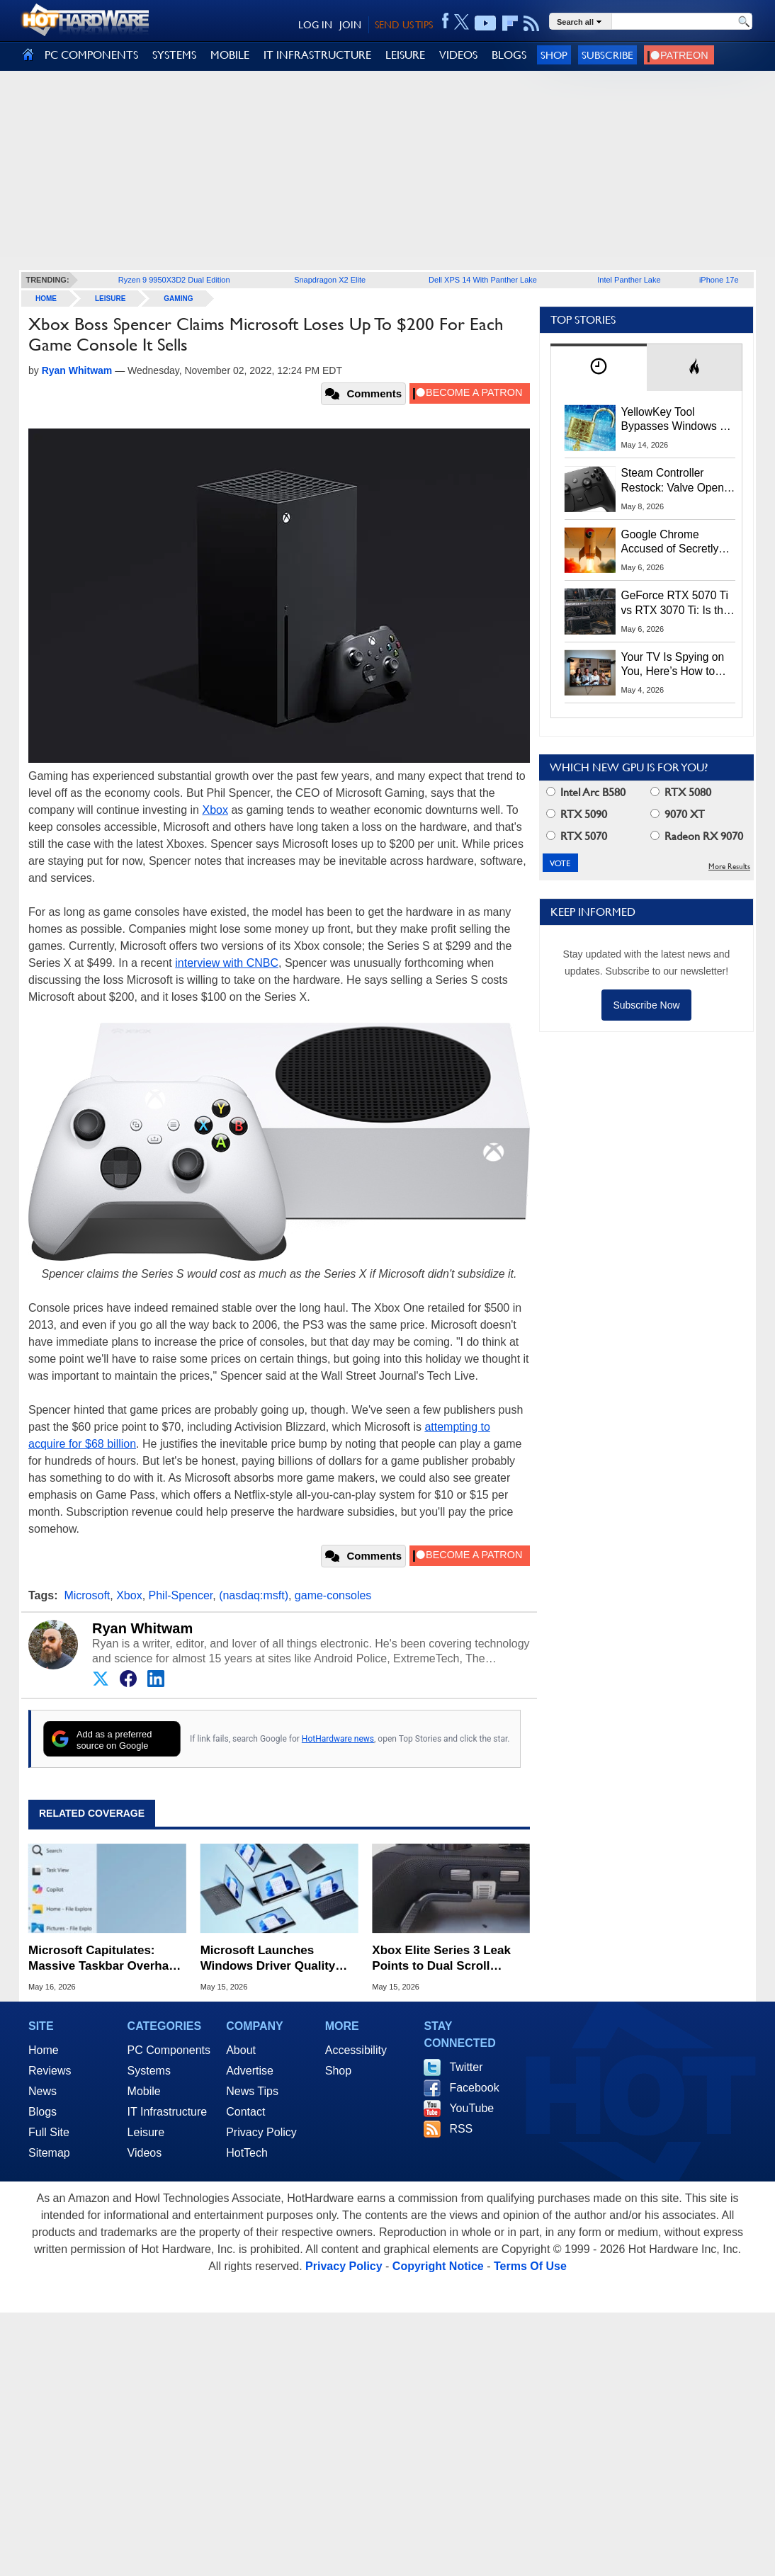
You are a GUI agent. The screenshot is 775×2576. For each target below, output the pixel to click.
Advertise (249, 2071)
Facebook (474, 2088)
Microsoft (87, 1595)
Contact (245, 2112)
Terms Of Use (530, 2266)
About (241, 2050)
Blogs (42, 2112)
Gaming (178, 298)
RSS (461, 2129)
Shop (554, 55)
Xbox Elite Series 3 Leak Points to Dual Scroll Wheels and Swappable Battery (441, 1959)
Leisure (110, 298)
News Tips (252, 2091)
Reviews (49, 2071)
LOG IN (315, 24)
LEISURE (405, 55)
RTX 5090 (576, 814)
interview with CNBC (226, 963)
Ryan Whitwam (142, 1628)
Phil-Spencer (181, 1595)
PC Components (169, 2050)
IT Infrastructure (168, 2112)
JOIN (350, 24)
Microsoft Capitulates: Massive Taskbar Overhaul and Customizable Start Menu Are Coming (103, 1959)
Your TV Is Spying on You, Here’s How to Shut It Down (673, 665)
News (42, 2091)
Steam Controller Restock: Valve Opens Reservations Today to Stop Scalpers (675, 481)
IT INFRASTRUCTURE (317, 55)
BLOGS (509, 55)
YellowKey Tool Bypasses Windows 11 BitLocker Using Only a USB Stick (677, 420)
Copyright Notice (438, 2266)
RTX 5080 (680, 792)
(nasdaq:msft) (253, 1595)
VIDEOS (458, 55)
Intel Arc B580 (586, 792)
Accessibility (356, 2050)
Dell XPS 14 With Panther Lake (483, 280)
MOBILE (229, 55)
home (46, 298)
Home (43, 2050)
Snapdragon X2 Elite (330, 280)
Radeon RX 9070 (696, 836)
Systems (149, 2071)
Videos (145, 2153)
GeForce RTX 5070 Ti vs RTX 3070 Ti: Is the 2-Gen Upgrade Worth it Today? (675, 603)
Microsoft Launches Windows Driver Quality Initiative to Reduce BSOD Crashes (274, 1959)
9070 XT (677, 814)
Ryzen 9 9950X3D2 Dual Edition (174, 280)
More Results (729, 866)
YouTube (471, 2108)
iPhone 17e (719, 280)
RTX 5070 (576, 836)
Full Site (48, 2132)
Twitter (465, 2067)
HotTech (247, 2153)
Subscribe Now (646, 1005)
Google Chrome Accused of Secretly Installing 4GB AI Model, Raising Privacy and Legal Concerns (677, 542)
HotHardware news (338, 1739)
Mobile (144, 2091)
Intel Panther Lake (628, 280)
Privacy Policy (261, 2132)
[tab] (598, 367)
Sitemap (49, 2153)
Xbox (214, 810)
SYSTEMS (174, 55)
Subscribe (607, 55)
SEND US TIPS (404, 24)
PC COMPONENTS (91, 55)
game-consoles (333, 1595)
